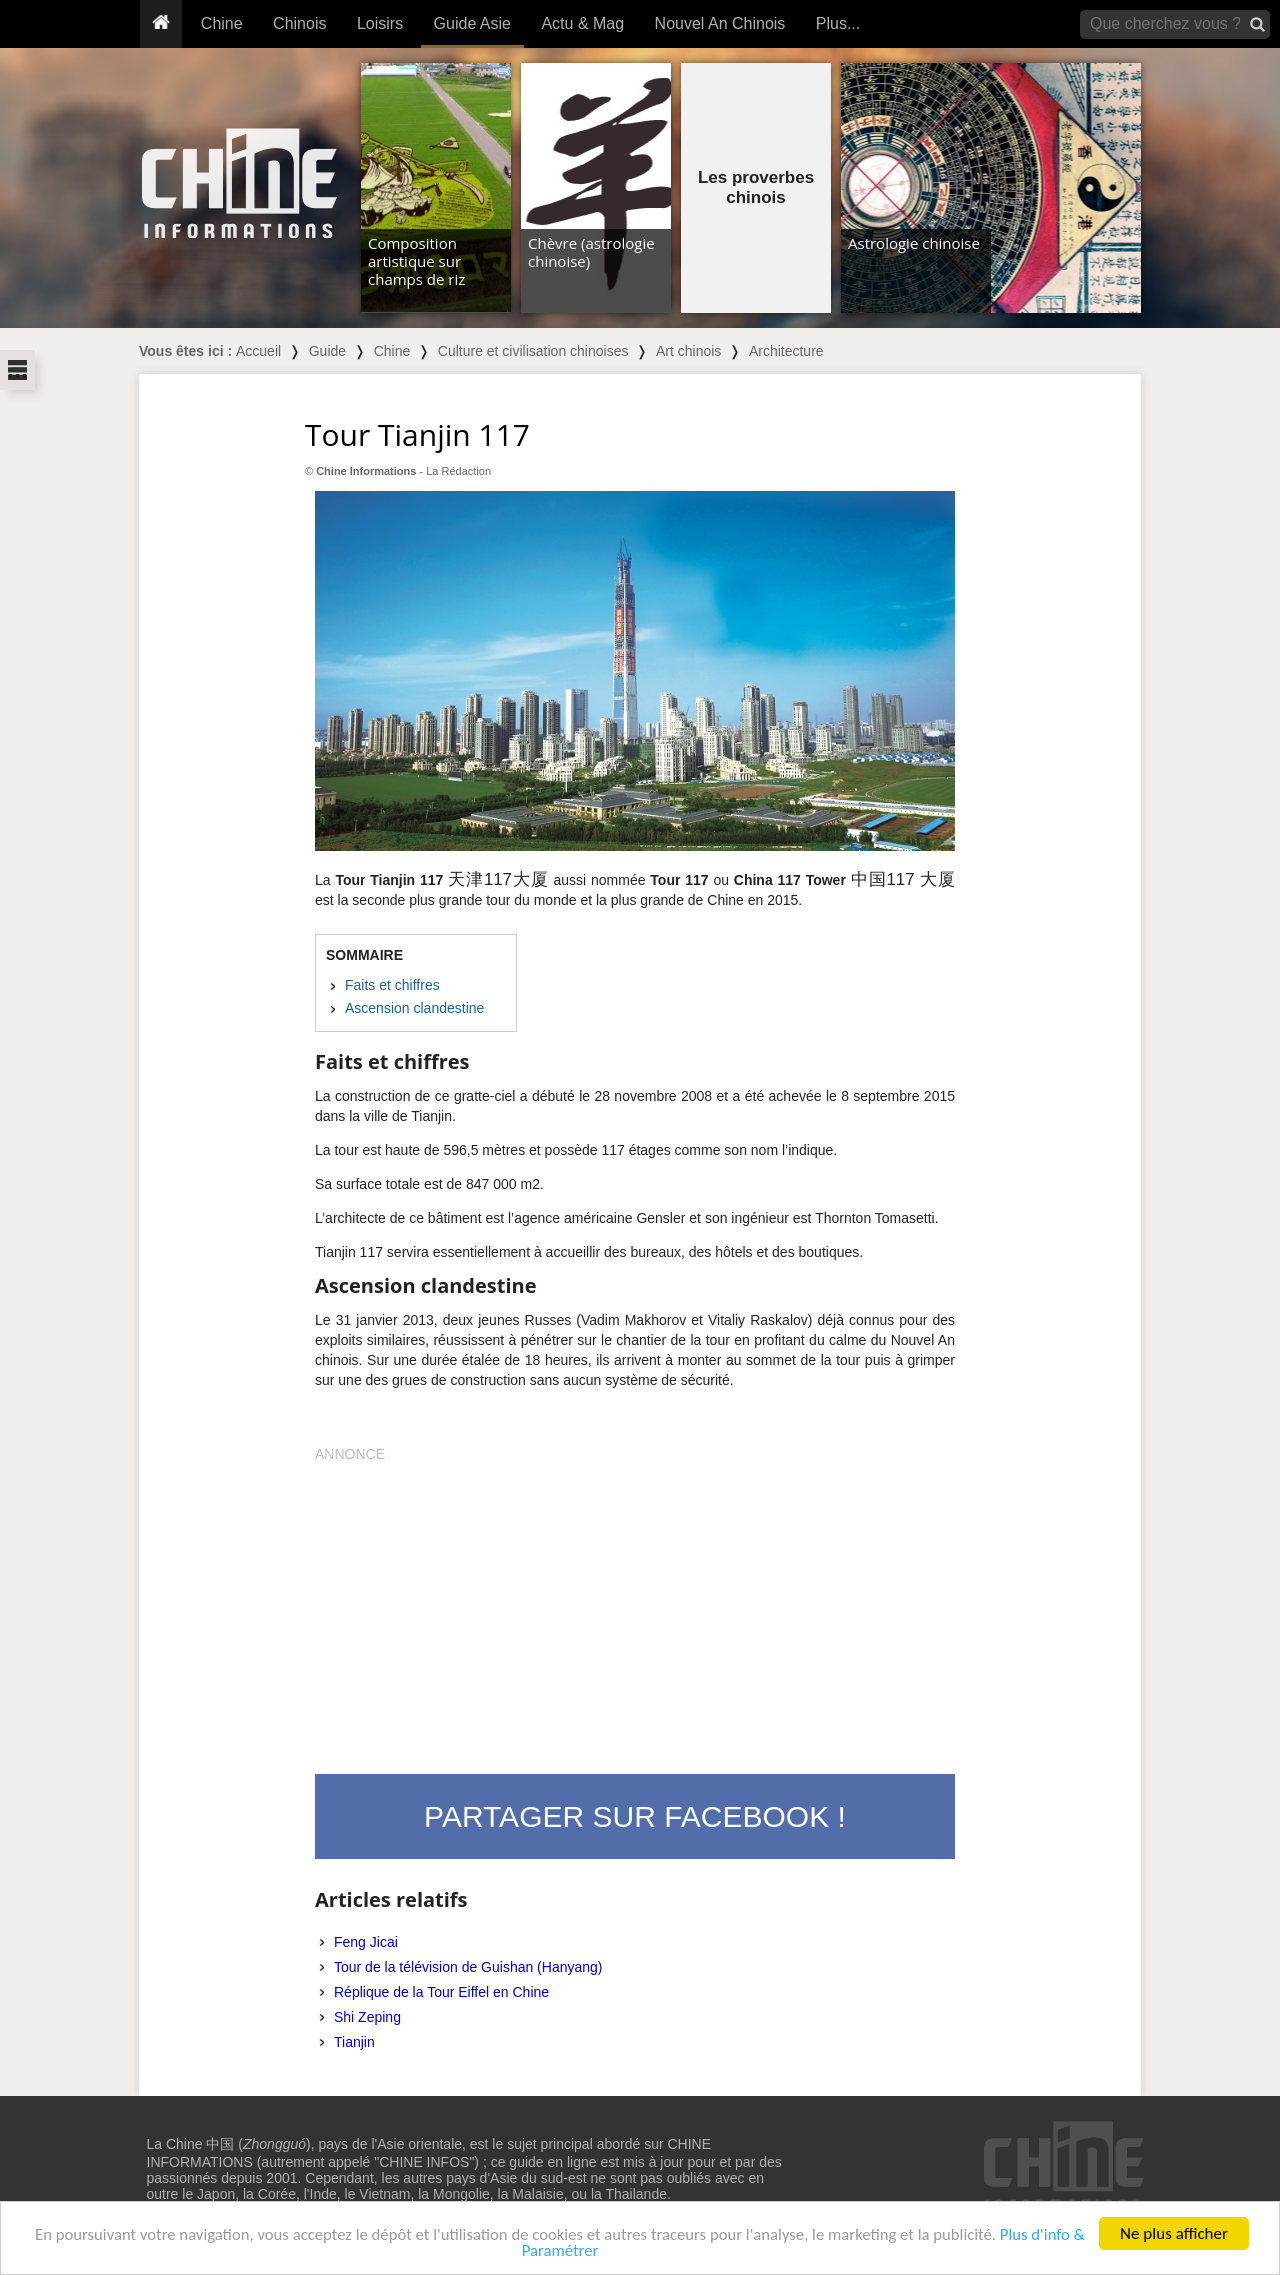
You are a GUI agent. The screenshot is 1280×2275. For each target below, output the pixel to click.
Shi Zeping (367, 2017)
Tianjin (354, 2042)
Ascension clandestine (414, 1008)
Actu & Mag (582, 23)
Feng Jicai (366, 1942)
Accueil (258, 351)
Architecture (786, 351)
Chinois (299, 23)
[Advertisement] (635, 1604)
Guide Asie (472, 23)
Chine (222, 23)
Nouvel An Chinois (720, 23)
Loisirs (380, 23)
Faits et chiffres (392, 985)
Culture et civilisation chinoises (533, 351)
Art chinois (688, 351)
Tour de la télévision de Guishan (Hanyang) (468, 1967)
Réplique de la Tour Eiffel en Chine (441, 1992)
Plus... (838, 23)
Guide (327, 351)
